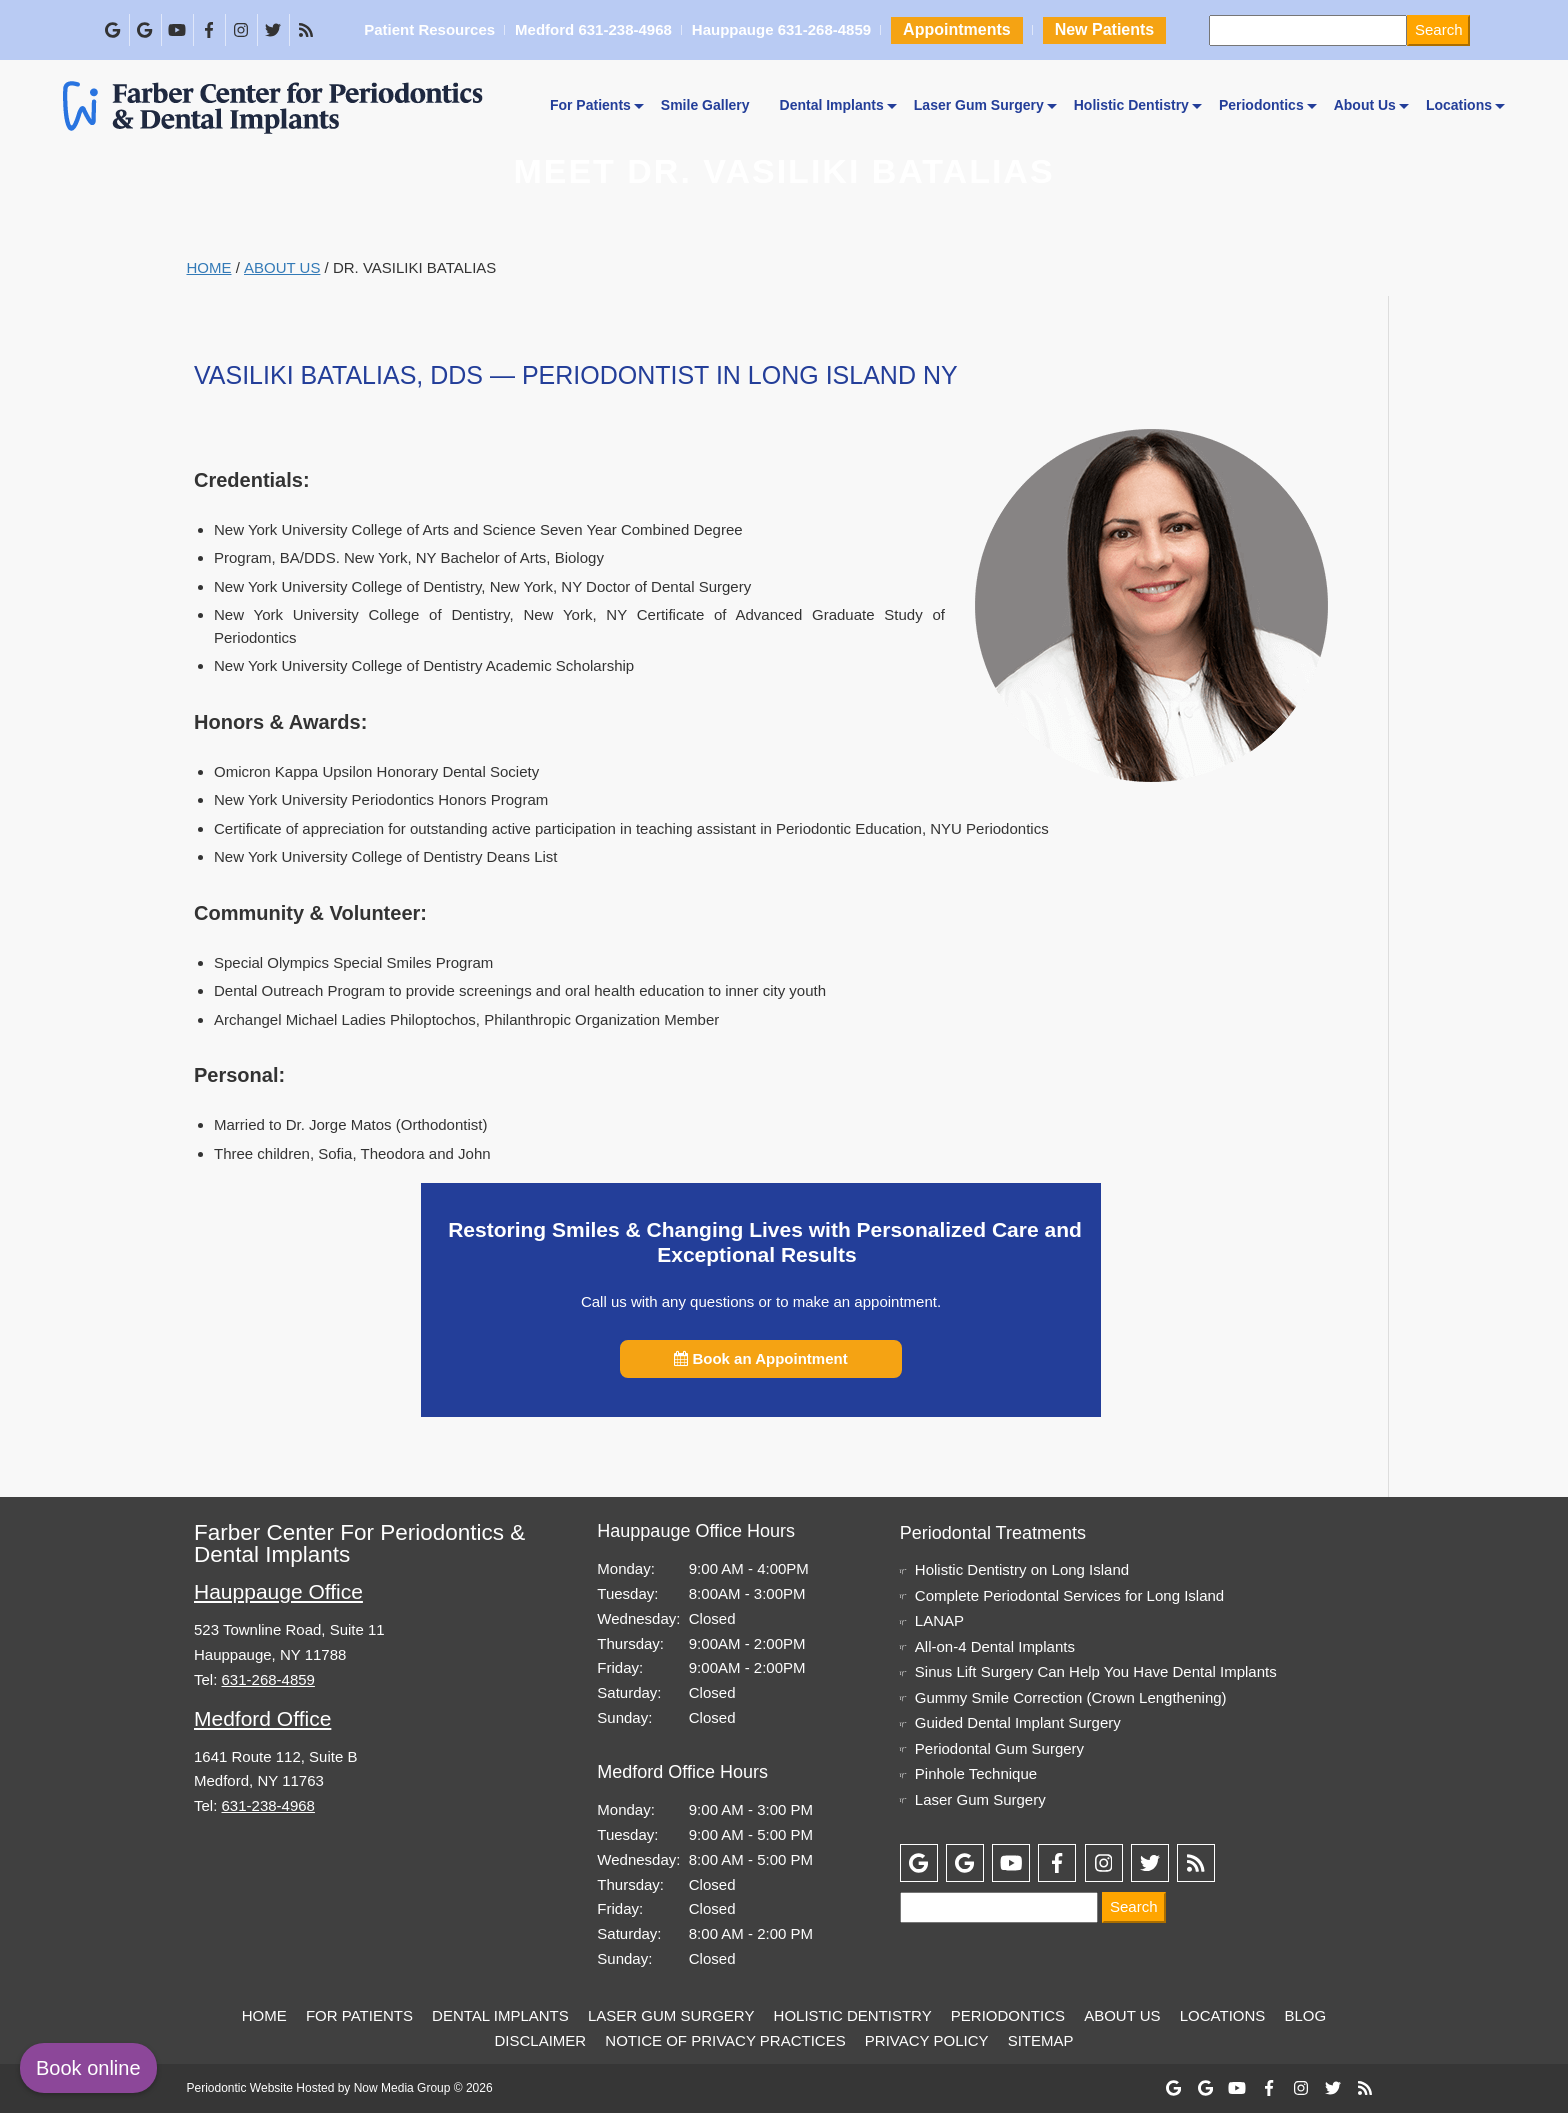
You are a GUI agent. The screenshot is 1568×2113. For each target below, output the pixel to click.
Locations (1459, 105)
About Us (1365, 105)
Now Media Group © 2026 (423, 2088)
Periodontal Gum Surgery (999, 1748)
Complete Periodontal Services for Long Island (1069, 1595)
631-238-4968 (268, 1805)
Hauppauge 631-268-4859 (781, 30)
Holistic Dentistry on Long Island (1022, 1569)
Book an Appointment (760, 1358)
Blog (1306, 2015)
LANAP (939, 1620)
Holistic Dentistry (1131, 105)
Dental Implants (832, 105)
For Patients (590, 105)
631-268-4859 (268, 1679)
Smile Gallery (705, 105)
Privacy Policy (927, 2040)
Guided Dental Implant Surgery (1018, 1722)
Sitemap (1041, 2040)
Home (209, 267)
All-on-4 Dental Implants (995, 1646)
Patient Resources (429, 30)
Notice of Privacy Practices (725, 2040)
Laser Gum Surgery (979, 105)
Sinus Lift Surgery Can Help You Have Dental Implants (1096, 1671)
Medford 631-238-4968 (593, 30)
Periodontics (1261, 105)
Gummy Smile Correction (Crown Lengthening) (1071, 1697)
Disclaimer (540, 2040)
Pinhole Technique (976, 1773)
